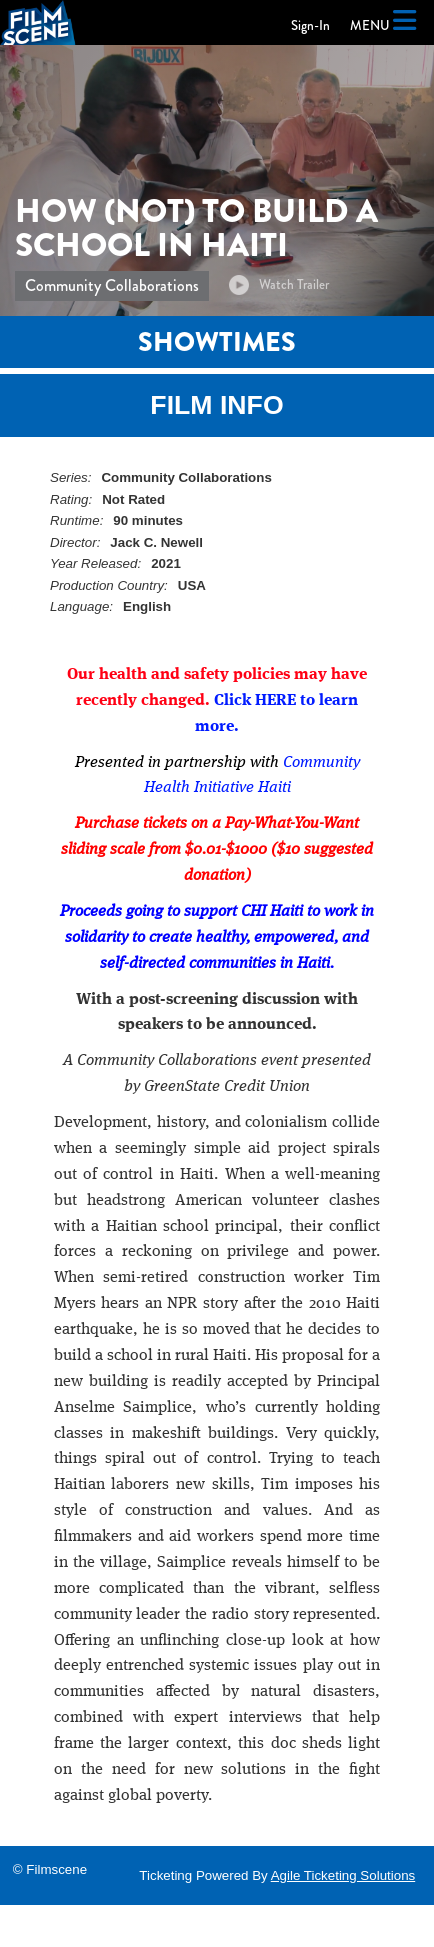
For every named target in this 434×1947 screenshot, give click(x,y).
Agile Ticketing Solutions (343, 1875)
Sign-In (310, 25)
